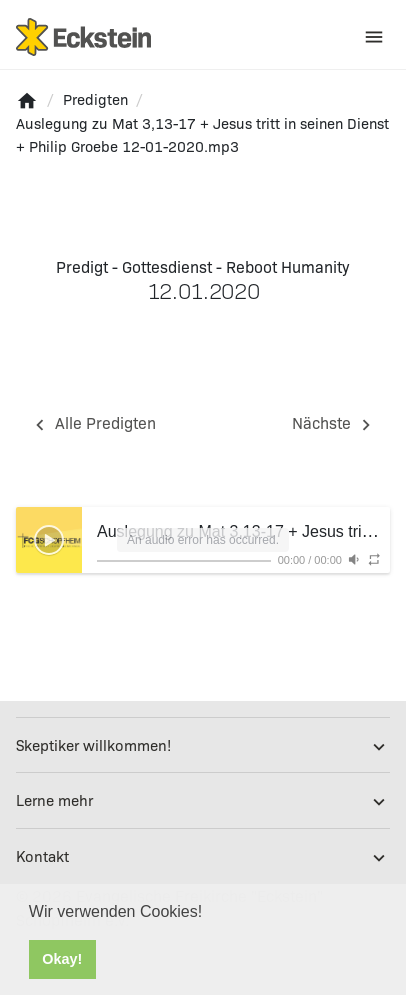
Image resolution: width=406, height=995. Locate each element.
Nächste (334, 423)
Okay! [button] (62, 959)
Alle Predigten (92, 423)
